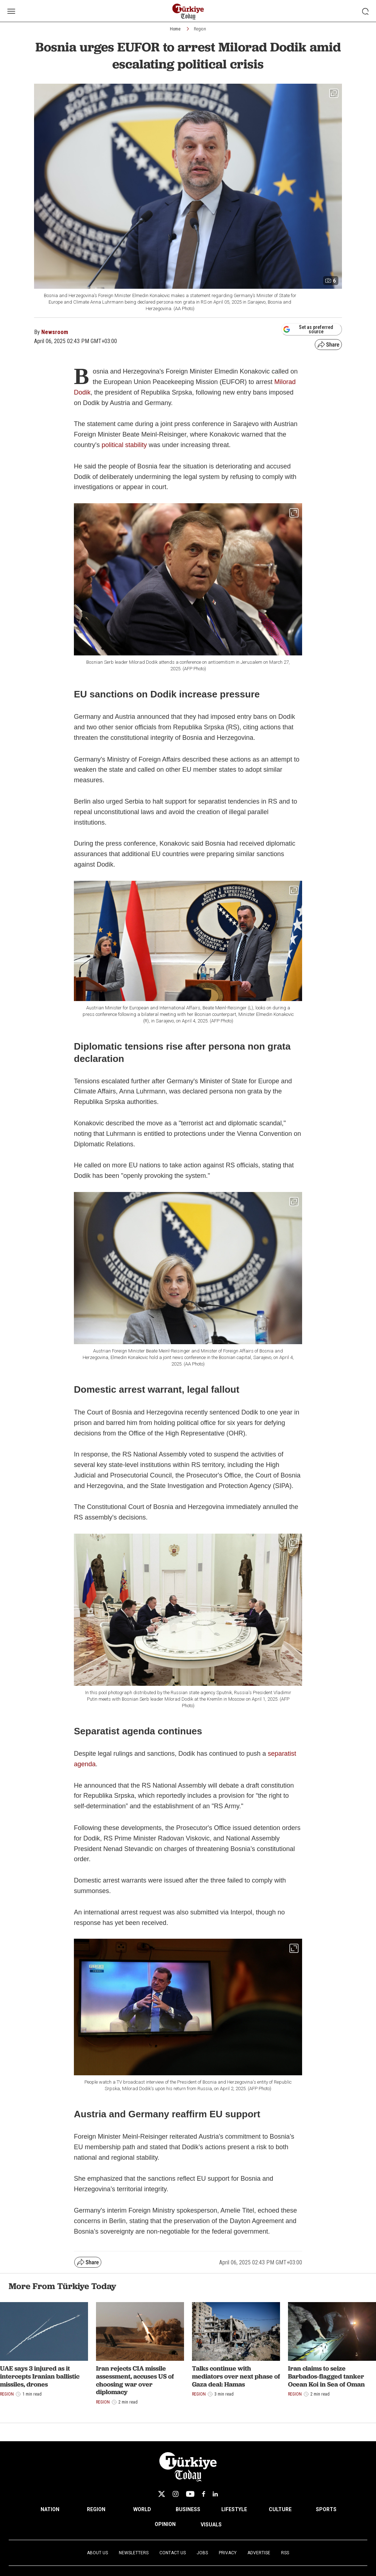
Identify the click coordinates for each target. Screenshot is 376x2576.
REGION (96, 2509)
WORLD (142, 2509)
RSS (285, 2553)
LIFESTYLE (234, 2509)
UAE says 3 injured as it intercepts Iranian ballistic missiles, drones (39, 2376)
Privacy (228, 2553)
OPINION (165, 2524)
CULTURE (280, 2509)
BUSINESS (188, 2509)
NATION (50, 2509)
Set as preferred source (308, 329)
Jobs (202, 2553)
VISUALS (211, 2524)
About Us (97, 2553)
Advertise (258, 2553)
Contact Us (172, 2553)
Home (175, 29)
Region (200, 29)
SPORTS (326, 2509)
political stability (124, 445)
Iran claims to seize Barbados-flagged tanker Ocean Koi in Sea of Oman (326, 2376)
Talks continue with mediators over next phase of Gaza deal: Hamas (236, 2376)
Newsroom (54, 332)
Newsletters (134, 2553)
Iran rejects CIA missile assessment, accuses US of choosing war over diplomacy (135, 2380)
